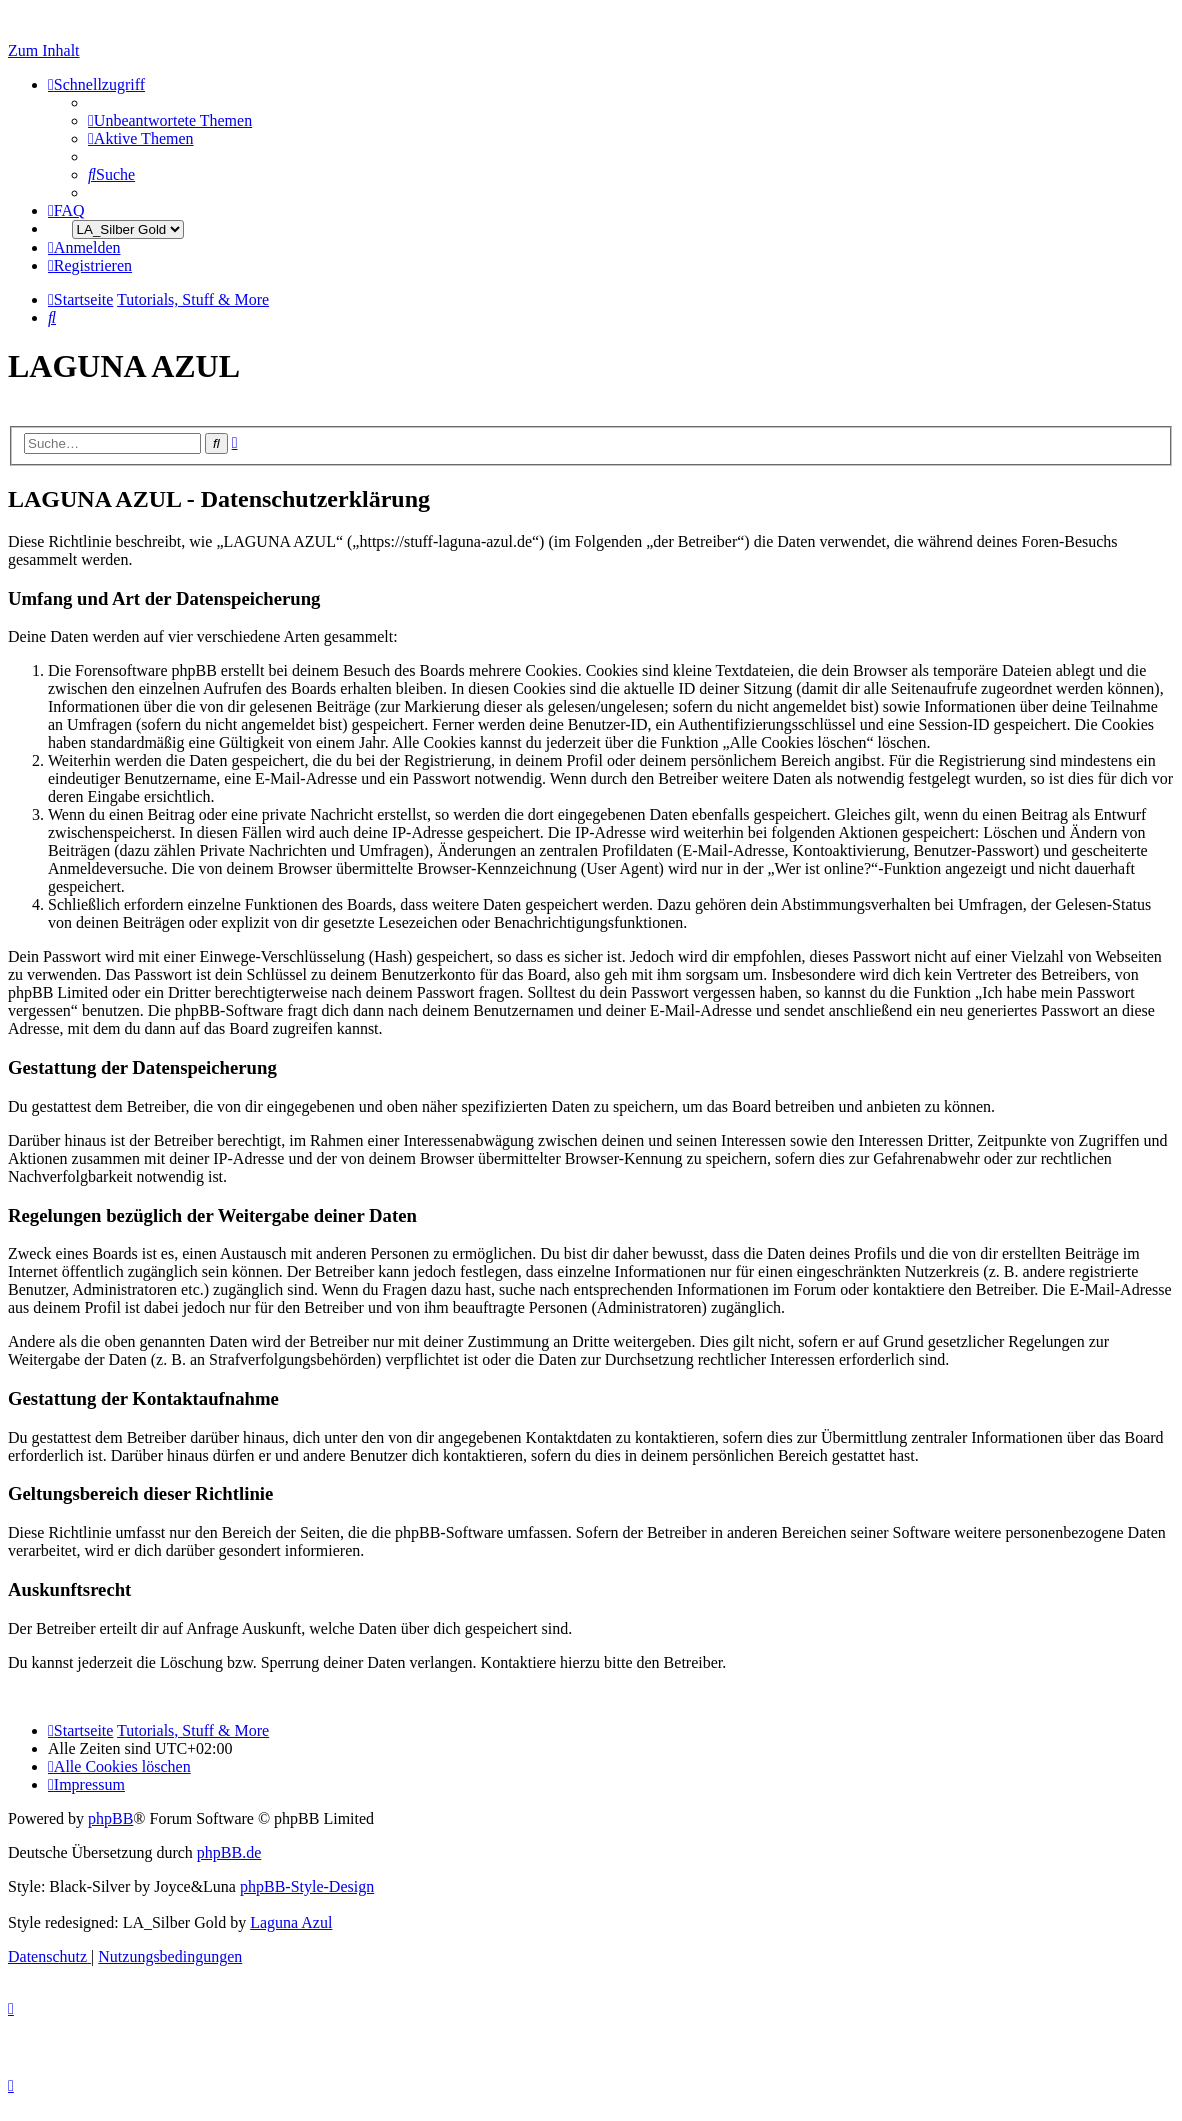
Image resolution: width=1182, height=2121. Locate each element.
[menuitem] (170, 120)
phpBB (110, 1818)
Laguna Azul (291, 1922)
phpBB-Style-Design (307, 1886)
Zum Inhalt (44, 50)
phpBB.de (229, 1852)
